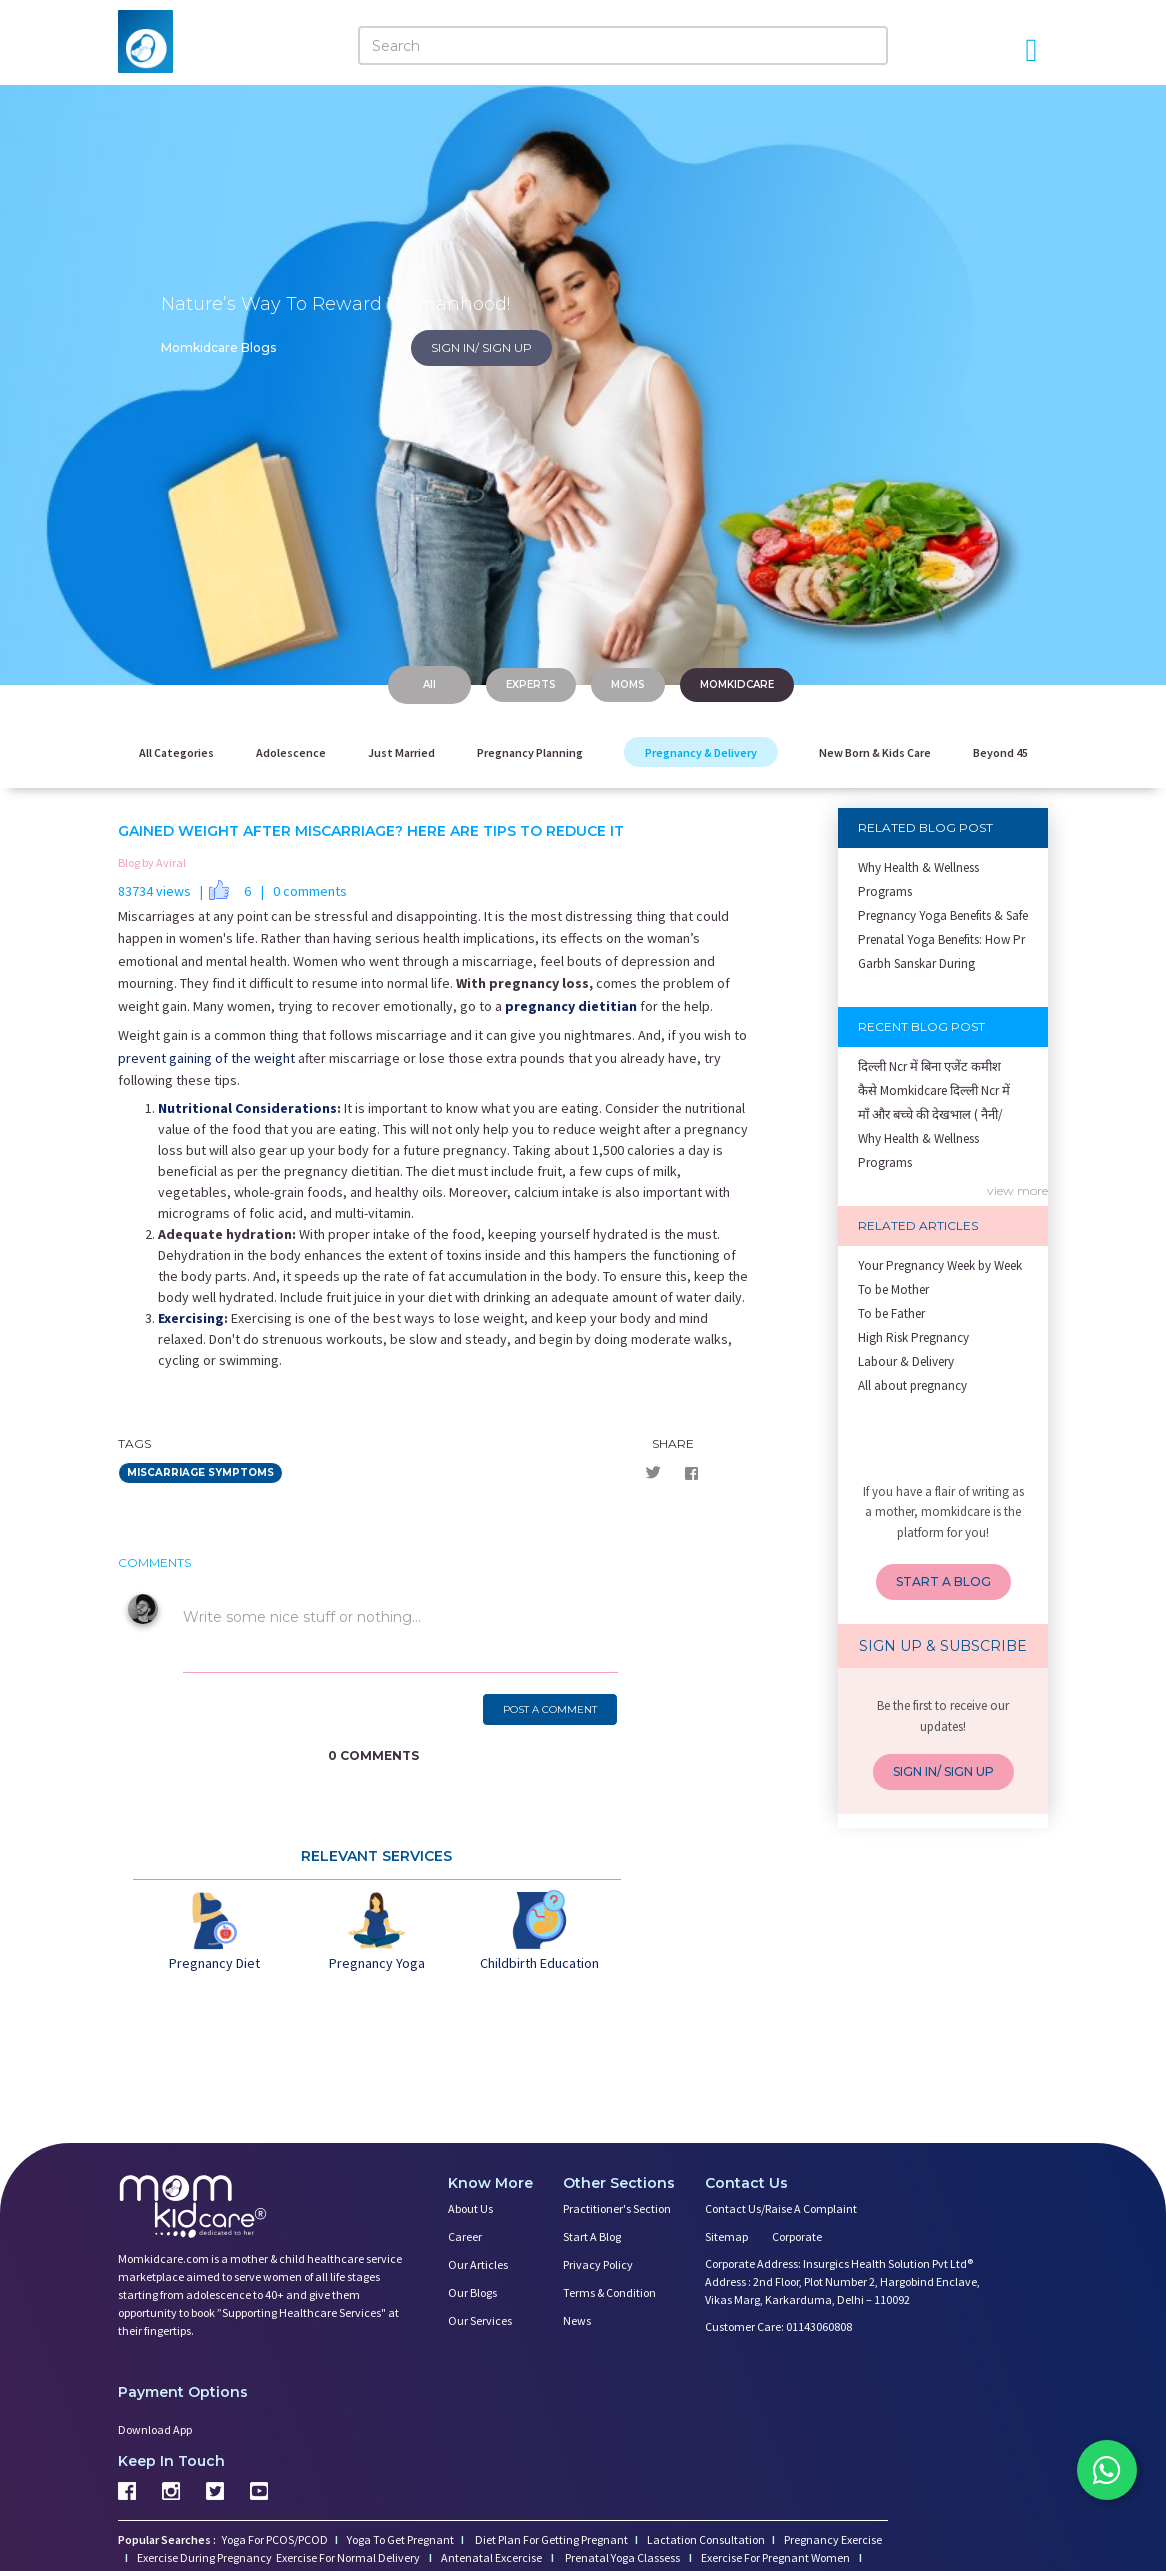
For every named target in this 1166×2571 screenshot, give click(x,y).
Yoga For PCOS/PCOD (274, 2539)
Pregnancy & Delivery (701, 752)
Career (465, 2236)
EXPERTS (531, 684)
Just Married (401, 752)
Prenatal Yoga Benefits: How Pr (941, 939)
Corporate (797, 2236)
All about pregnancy (912, 1385)
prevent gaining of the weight (206, 1058)
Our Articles (478, 2264)
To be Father (891, 1313)
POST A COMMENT (550, 1709)
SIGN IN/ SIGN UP (481, 347)
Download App (155, 2429)
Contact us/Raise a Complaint (781, 2208)
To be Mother (893, 1289)
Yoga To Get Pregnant (400, 2539)
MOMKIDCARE (737, 684)
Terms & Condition (609, 2292)
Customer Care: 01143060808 (778, 2326)
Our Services (480, 2320)
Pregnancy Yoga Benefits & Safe (943, 915)
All (429, 684)
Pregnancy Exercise (833, 2539)
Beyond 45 (1000, 752)
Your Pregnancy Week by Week (940, 1265)
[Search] (623, 45)
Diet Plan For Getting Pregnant (550, 2539)
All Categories (176, 752)
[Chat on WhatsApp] (1106, 2471)
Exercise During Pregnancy (205, 2557)
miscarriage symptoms (200, 1472)
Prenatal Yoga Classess (622, 2557)
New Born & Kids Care (875, 752)
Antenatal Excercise (492, 2557)
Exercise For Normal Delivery (349, 2557)
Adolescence (291, 752)
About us (470, 2208)
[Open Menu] (1031, 50)
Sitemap (726, 2236)
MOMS (628, 684)
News (577, 2320)
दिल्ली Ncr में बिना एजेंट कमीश (929, 1066)
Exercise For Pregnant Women (776, 2557)
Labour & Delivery (906, 1361)
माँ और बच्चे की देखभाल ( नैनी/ (930, 1114)
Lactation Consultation (706, 2539)
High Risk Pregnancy (913, 1337)
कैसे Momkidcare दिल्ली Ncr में (934, 1090)
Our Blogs (472, 2292)
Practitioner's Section (617, 2208)
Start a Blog (592, 2236)
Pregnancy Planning (530, 752)
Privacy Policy (598, 2264)
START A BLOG (943, 1581)
